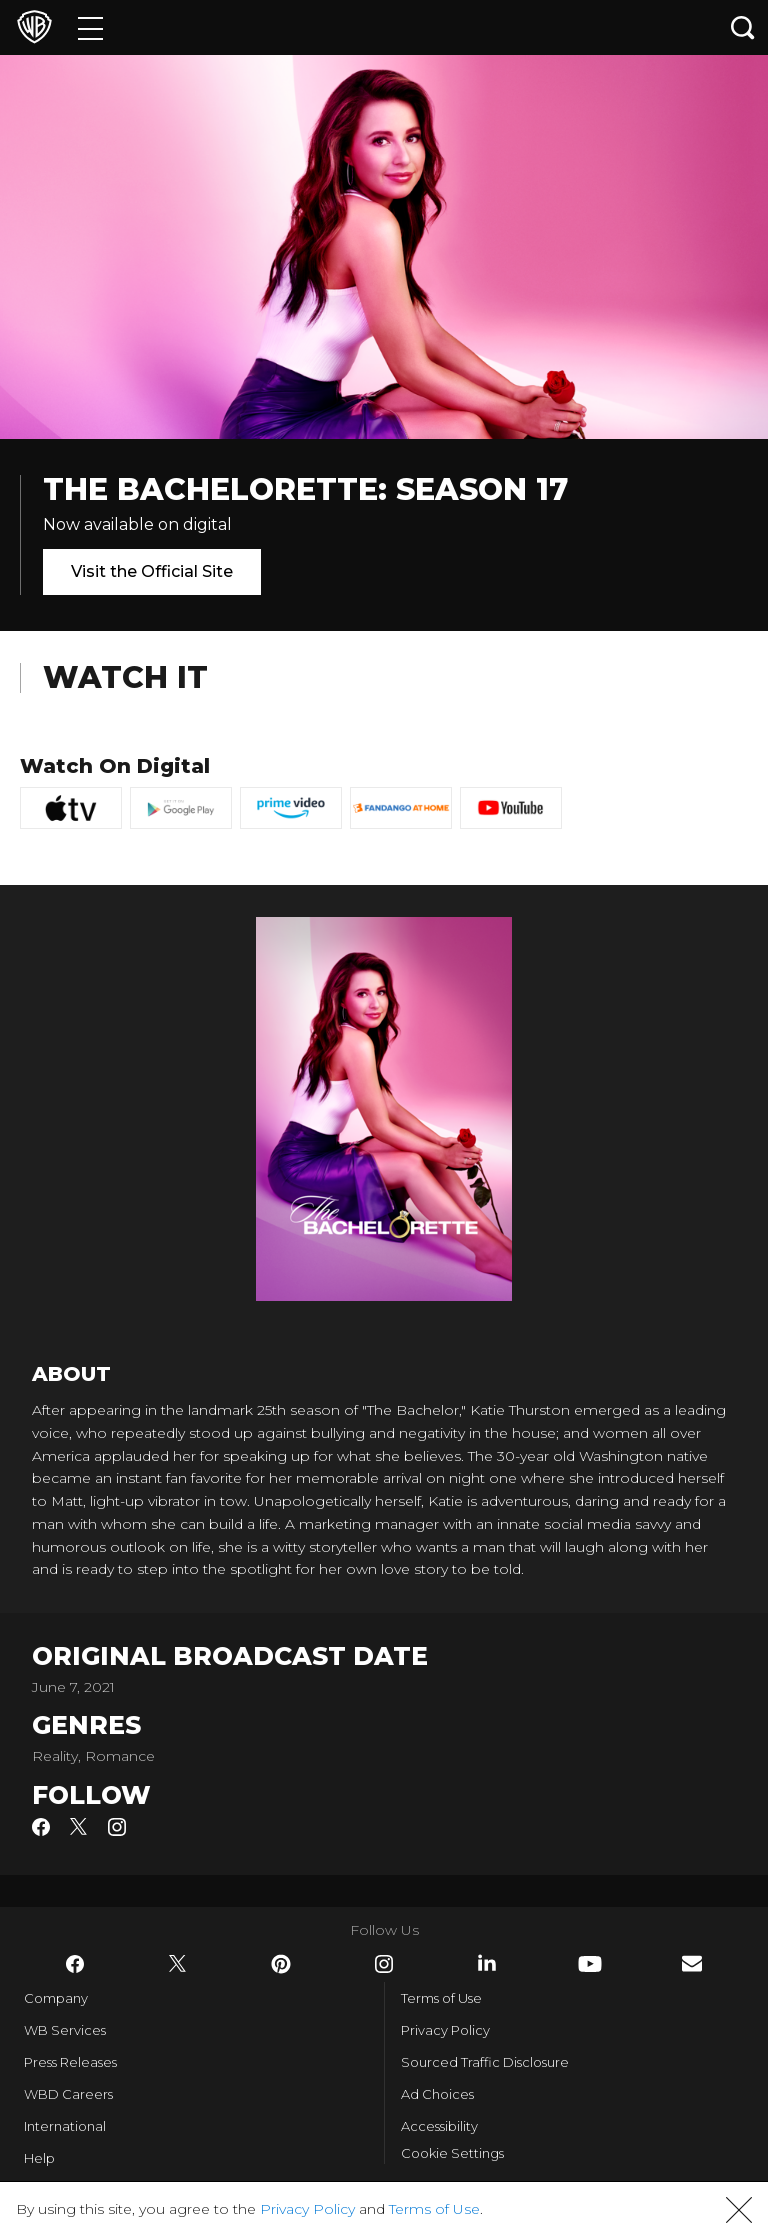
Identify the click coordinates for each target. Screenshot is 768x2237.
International (65, 2126)
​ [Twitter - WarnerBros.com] (178, 1964)
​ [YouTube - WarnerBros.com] (590, 1964)
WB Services (65, 2030)
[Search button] (743, 27)
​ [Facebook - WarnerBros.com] (75, 1964)
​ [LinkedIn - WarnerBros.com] (487, 1963)
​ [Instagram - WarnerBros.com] (384, 1964)
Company (56, 1998)
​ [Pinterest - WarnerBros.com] (281, 1964)
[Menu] (90, 27)
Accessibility (439, 2126)
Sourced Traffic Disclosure (485, 2062)
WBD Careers (68, 2094)
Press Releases (70, 2062)
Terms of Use (441, 1998)
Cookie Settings (452, 2153)
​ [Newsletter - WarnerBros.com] (692, 1963)
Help (39, 2158)
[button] (739, 2210)
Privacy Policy (445, 2030)
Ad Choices (437, 2094)
